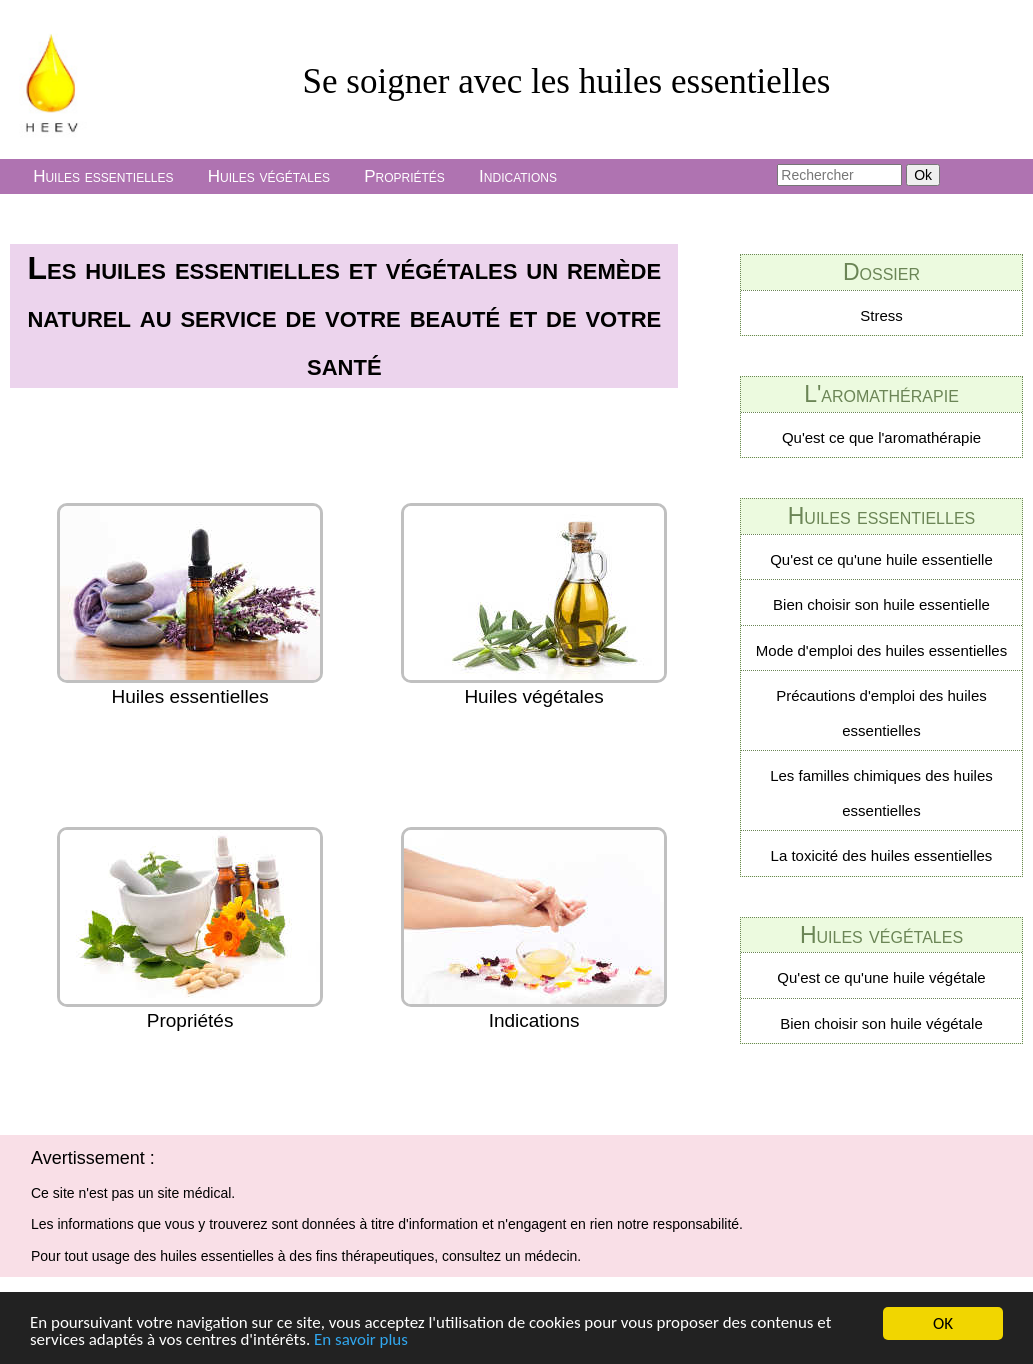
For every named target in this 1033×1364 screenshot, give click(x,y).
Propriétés (404, 176)
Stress (881, 315)
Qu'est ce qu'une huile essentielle (881, 559)
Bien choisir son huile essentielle (881, 604)
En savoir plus (362, 1341)
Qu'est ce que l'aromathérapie (881, 437)
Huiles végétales (269, 176)
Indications (518, 176)
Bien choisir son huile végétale (881, 1023)
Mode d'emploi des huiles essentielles (881, 650)
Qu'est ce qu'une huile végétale (881, 977)
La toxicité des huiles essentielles (882, 855)
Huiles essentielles (103, 176)
